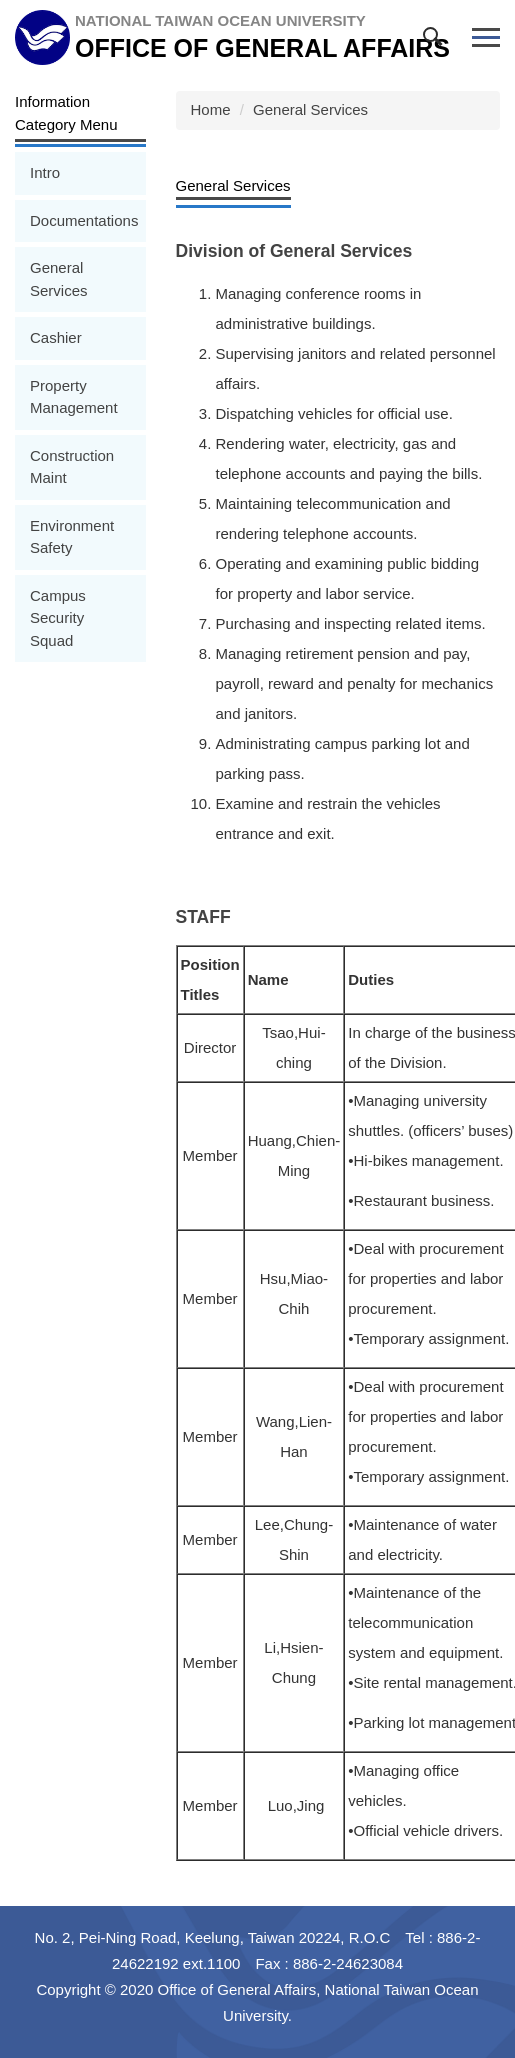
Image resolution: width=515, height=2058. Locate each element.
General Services (310, 109)
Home (211, 109)
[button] (437, 41)
